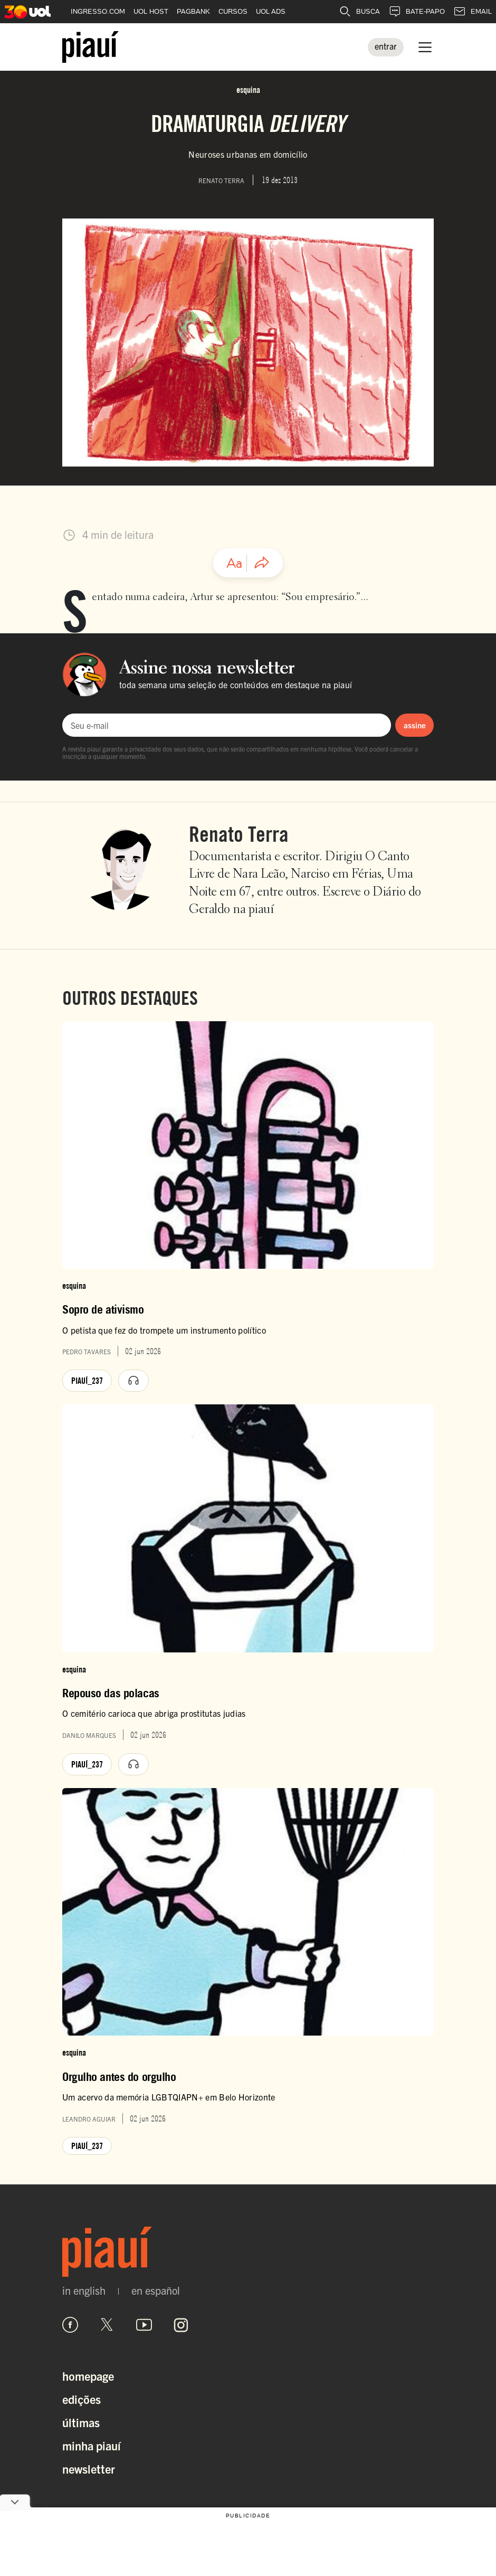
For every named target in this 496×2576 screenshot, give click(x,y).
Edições (81, 2399)
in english (84, 2290)
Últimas (81, 2422)
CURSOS (232, 11)
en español (155, 2290)
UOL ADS (270, 11)
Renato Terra (239, 833)
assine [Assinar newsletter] (415, 725)
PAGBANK (193, 11)
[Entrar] (386, 47)
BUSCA (359, 11)
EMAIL (472, 11)
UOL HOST (150, 11)
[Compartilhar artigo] (261, 563)
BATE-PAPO (416, 11)
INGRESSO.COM (98, 11)
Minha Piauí (91, 2445)
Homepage (88, 2376)
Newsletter (88, 2468)
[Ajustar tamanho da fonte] (234, 563)
